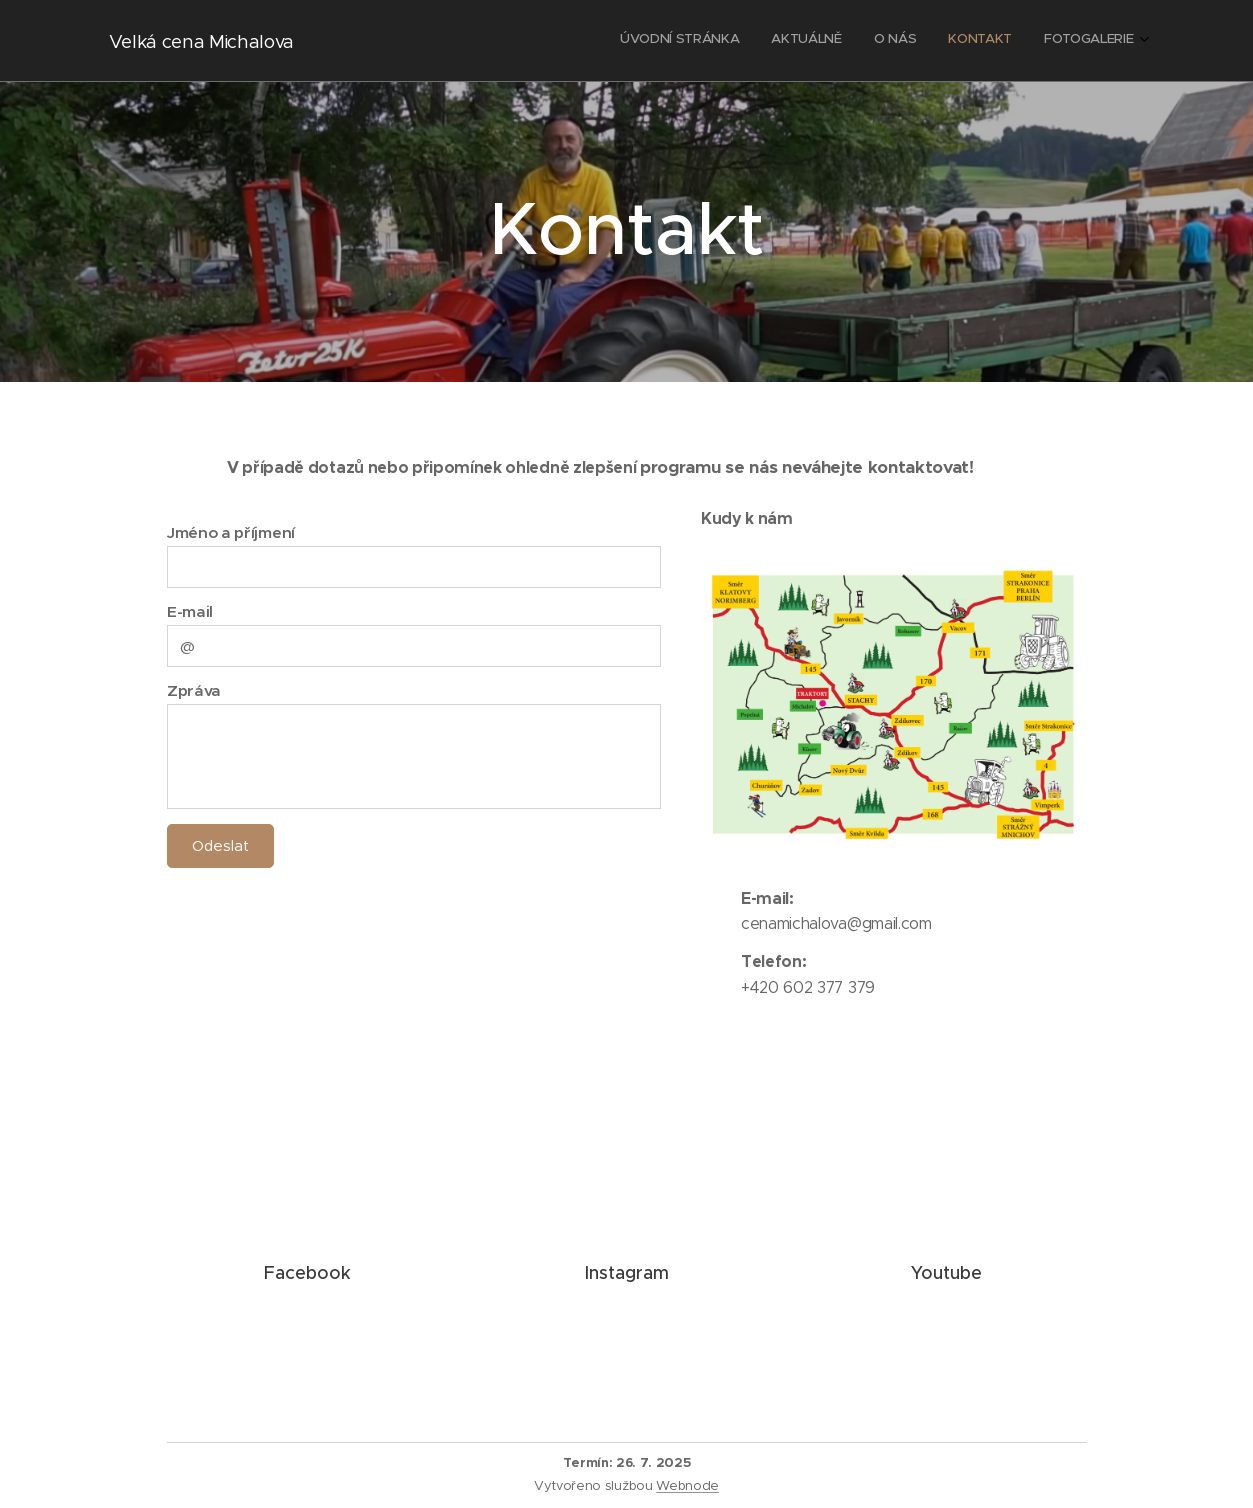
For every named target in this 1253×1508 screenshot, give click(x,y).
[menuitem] (1011, 41)
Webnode (687, 1485)
